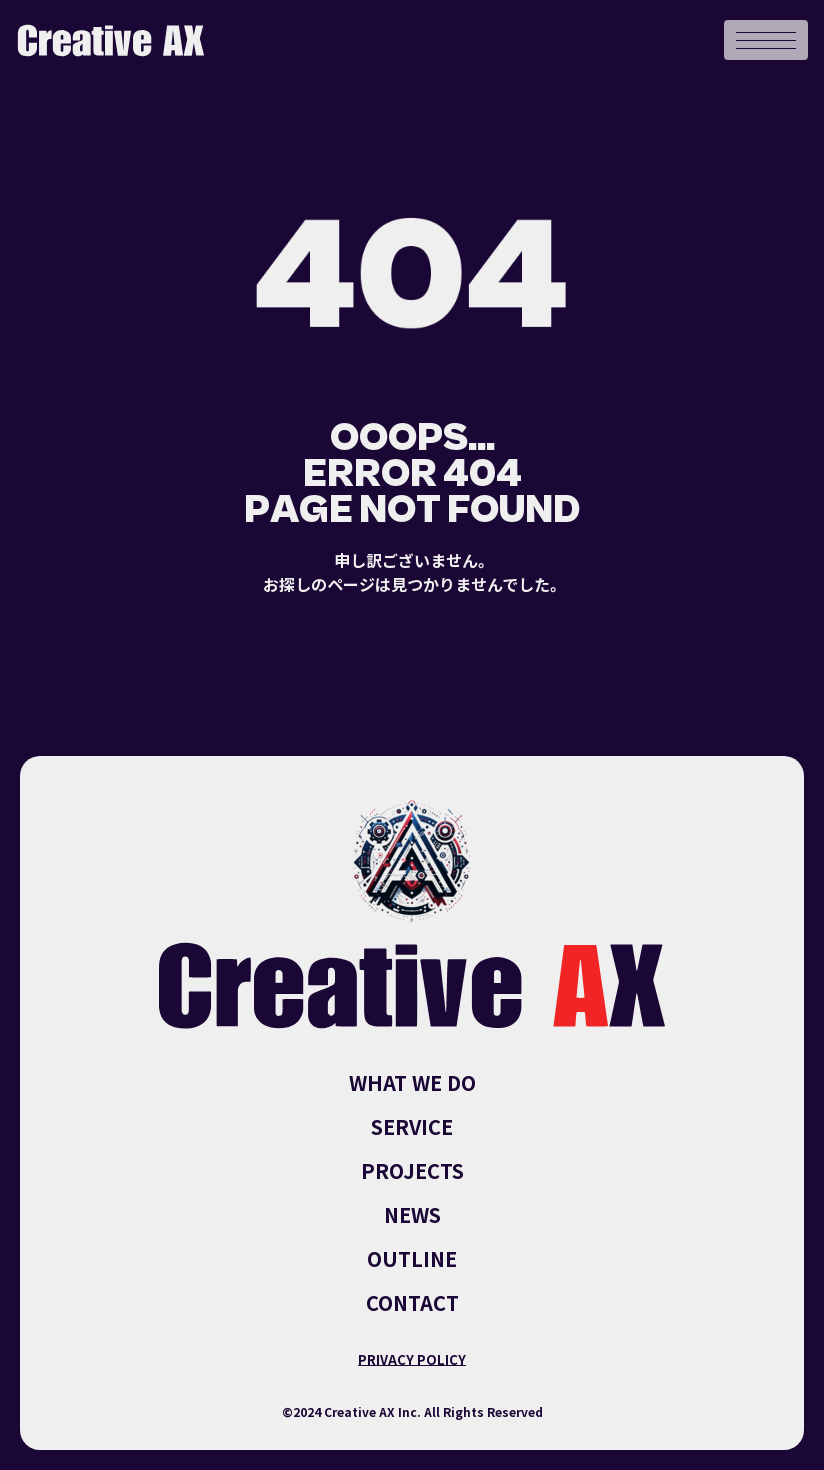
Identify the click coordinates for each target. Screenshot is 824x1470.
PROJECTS (412, 1171)
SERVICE (412, 1127)
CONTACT (412, 1303)
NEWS (412, 1215)
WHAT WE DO (412, 1083)
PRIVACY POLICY (412, 1359)
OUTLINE (412, 1259)
